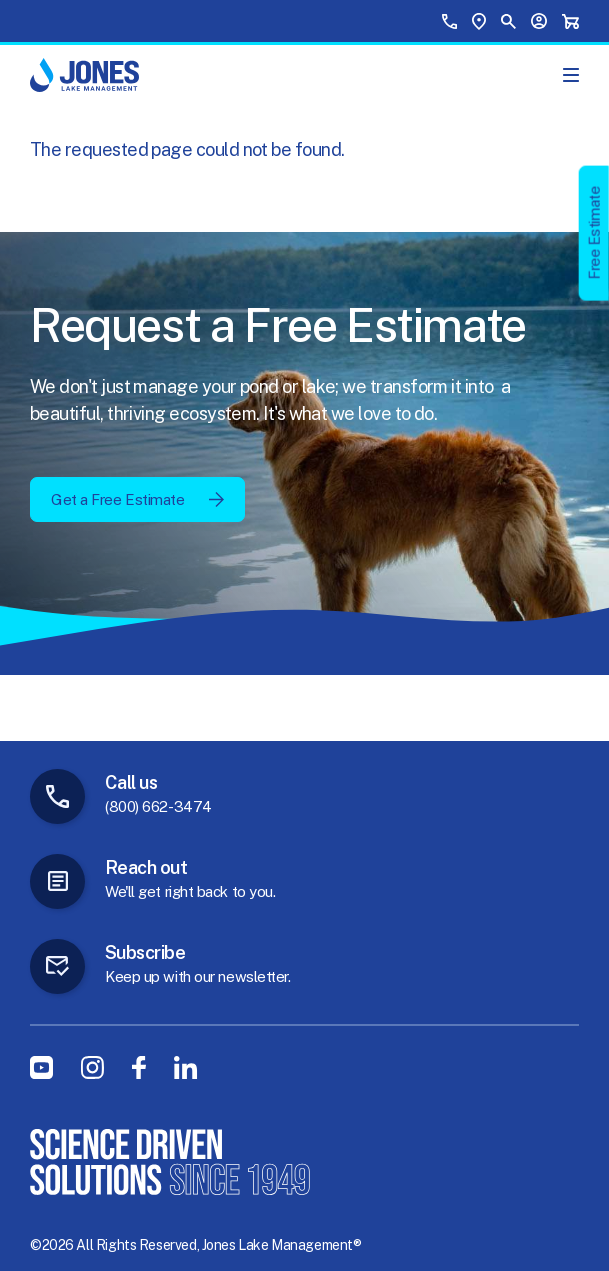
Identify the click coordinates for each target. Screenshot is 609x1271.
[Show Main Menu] (571, 75)
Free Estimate (594, 232)
